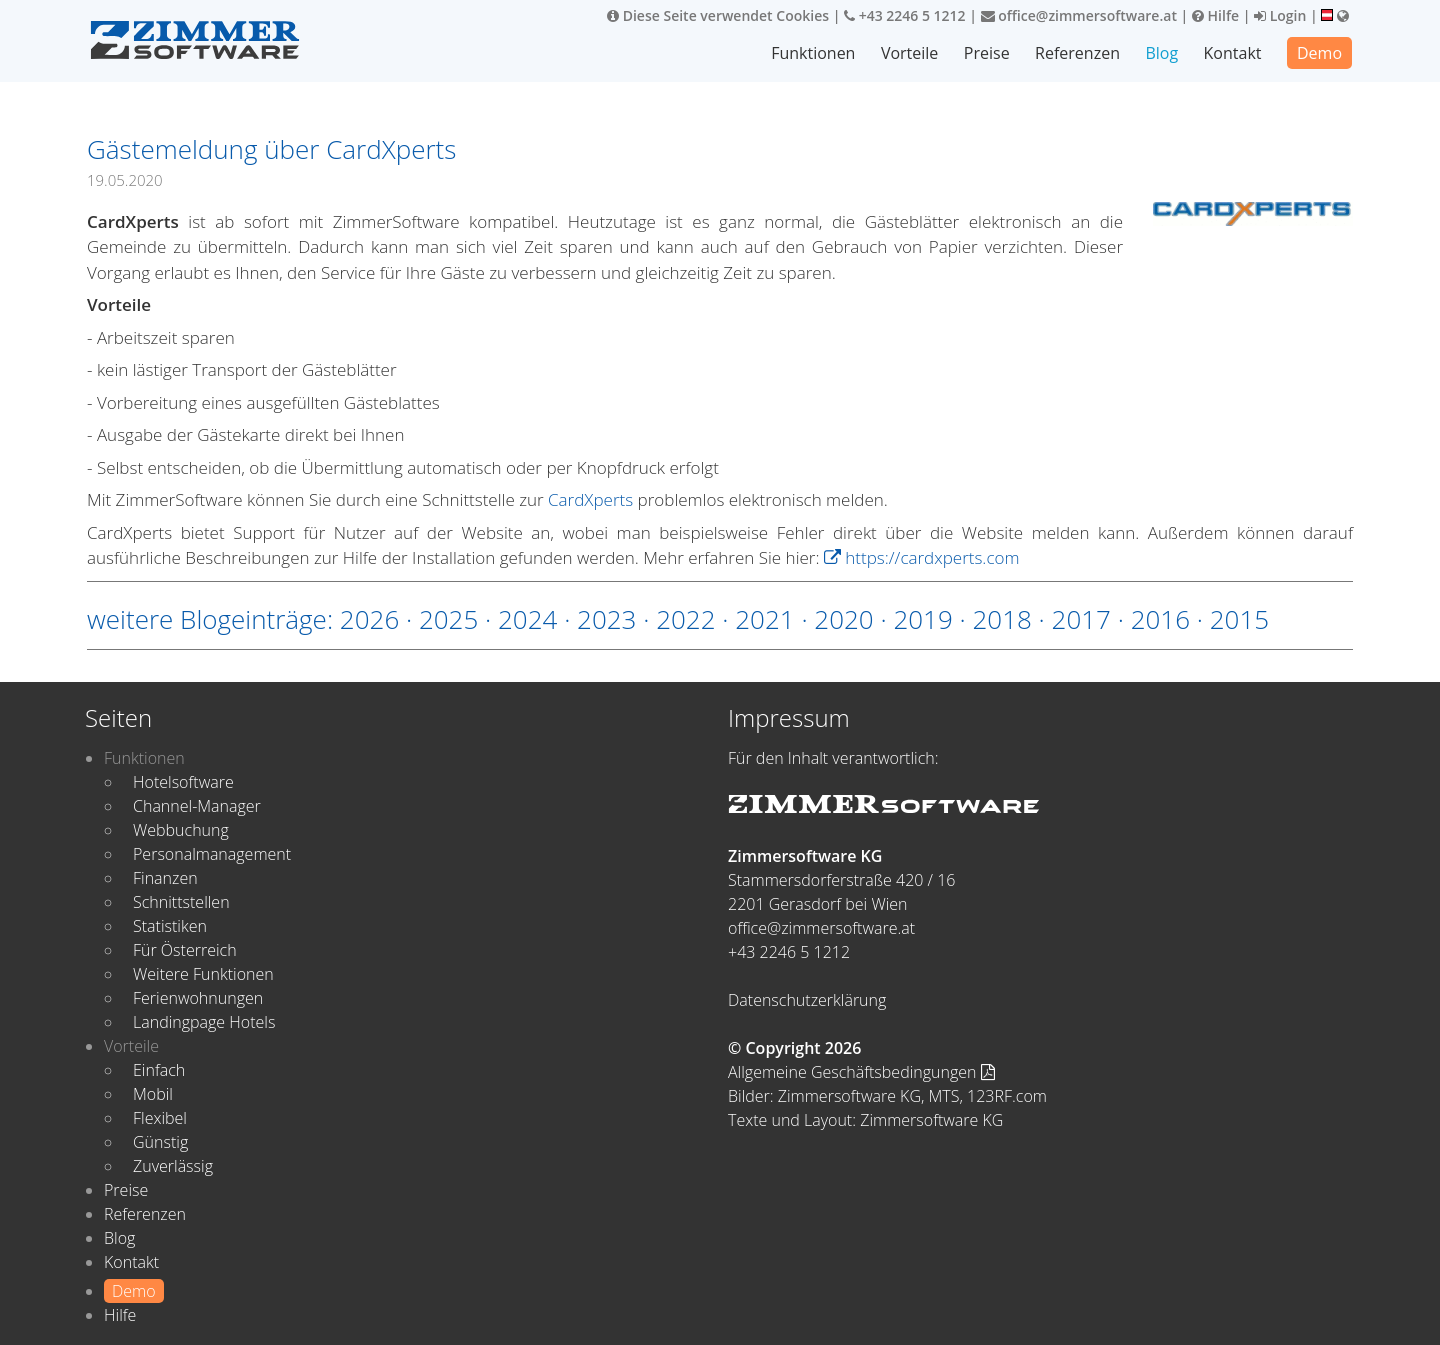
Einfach (159, 1070)
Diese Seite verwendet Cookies (718, 15)
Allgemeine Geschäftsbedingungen (861, 1072)
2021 (764, 619)
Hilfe (1215, 15)
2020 (843, 619)
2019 (922, 619)
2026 (369, 619)
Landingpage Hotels (204, 1022)
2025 (448, 619)
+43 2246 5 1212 (905, 15)
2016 (1160, 619)
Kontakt (1233, 53)
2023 (606, 619)
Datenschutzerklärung (807, 1000)
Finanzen (165, 878)
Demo (1319, 53)
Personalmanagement (212, 854)
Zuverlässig (173, 1166)
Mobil (153, 1094)
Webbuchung (181, 830)
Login (1280, 15)
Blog (1161, 53)
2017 (1081, 619)
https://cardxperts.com (922, 557)
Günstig (160, 1142)
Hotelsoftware (183, 782)
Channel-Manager (197, 806)
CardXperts (590, 499)
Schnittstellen (181, 902)
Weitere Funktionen (203, 974)
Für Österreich (185, 950)
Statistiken (170, 926)
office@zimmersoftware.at (1079, 15)
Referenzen (1077, 53)
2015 (1239, 619)
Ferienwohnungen (198, 998)
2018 (1001, 619)
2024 (527, 619)
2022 (685, 619)
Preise (987, 53)
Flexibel (160, 1118)
